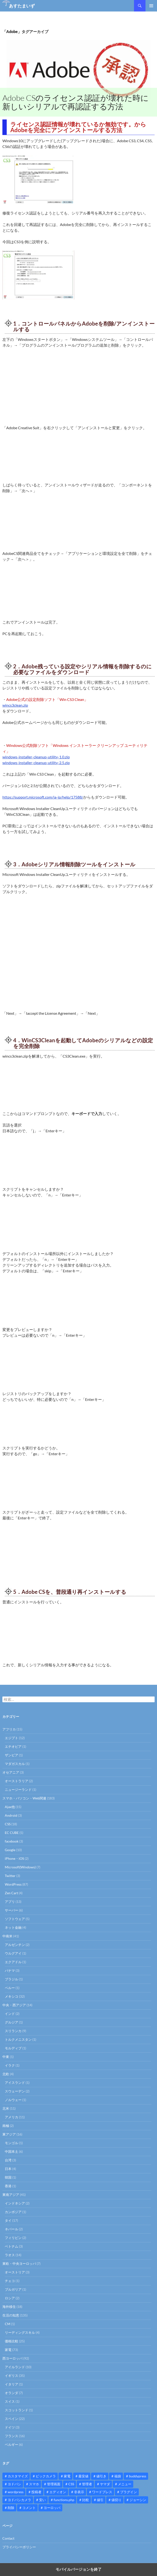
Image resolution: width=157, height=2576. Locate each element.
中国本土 (11, 2151)
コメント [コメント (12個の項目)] (29, 2508)
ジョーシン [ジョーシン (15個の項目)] (137, 2500)
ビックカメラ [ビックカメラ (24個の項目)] (46, 2476)
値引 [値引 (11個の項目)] (100, 2500)
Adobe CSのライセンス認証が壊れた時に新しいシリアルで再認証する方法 (75, 102)
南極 (5, 2126)
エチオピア (13, 1746)
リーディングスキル (20, 2332)
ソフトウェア (15, 1919)
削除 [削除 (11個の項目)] (11, 2508)
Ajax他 (10, 1807)
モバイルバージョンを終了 (79, 2569)
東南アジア (10, 2195)
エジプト (11, 1738)
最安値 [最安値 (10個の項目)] (83, 2476)
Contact (8, 2538)
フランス (11, 2436)
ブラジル (11, 1979)
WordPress (13, 1884)
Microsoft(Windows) (20, 1867)
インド (10, 2014)
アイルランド (15, 2367)
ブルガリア (13, 2289)
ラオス (10, 2255)
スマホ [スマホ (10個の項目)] (34, 2484)
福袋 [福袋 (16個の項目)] (117, 2476)
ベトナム (11, 2246)
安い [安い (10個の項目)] (42, 2500)
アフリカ (9, 1729)
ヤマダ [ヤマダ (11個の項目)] (105, 2484)
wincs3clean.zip (15, 705)
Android (11, 1815)
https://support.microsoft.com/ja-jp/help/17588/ (42, 797)
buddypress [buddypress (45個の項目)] (137, 2476)
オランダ (11, 2393)
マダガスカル (15, 1764)
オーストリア (15, 2272)
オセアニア (10, 1772)
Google (10, 1850)
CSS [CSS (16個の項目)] (71, 2484)
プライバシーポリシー (19, 2547)
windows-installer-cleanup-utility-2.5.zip (36, 762)
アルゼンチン (15, 1945)
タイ (8, 2220)
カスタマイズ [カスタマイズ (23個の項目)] (18, 2476)
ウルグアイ (13, 1953)
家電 (8, 2350)
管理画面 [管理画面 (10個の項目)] (53, 2484)
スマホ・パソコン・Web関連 (24, 1798)
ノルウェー (13, 2100)
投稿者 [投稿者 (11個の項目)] (36, 2492)
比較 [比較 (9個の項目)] (85, 2500)
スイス (10, 2401)
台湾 (8, 2160)
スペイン (11, 2419)
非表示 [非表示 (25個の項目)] (79, 2492)
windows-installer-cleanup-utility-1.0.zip (36, 757)
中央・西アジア (14, 2005)
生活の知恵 (10, 2315)
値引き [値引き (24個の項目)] (101, 2476)
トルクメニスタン (18, 2039)
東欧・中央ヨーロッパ (19, 2263)
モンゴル (11, 2143)
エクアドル (13, 1962)
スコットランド (16, 2410)
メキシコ (11, 1996)
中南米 (7, 1936)
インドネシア (15, 2203)
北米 (5, 2108)
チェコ (10, 2281)
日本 (8, 2169)
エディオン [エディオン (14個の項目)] (57, 2492)
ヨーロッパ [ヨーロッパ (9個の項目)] (52, 2508)
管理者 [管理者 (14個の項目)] (87, 2484)
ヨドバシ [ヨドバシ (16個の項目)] (14, 2484)
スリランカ (13, 2031)
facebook (11, 1841)
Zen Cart (11, 1893)
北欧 (5, 2074)
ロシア (10, 2298)
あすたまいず (22, 5)
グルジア (11, 2022)
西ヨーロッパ (12, 2358)
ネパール (11, 2229)
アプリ (10, 1902)
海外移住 (9, 2307)
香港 (8, 2186)
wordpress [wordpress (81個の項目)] (15, 2492)
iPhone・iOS (14, 1858)
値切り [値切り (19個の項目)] (116, 2500)
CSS (8, 1824)
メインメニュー (151, 5)
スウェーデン (15, 2091)
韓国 (8, 2177)
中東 (5, 2057)
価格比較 (11, 2341)
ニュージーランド (18, 1789)
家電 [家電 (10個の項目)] (67, 2476)
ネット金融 (13, 1927)
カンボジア (13, 2212)
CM (7, 2324)
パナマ (10, 1970)
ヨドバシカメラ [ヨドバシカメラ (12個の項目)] (19, 2500)
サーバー (11, 1910)
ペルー (10, 1988)
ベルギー (11, 2444)
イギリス (11, 2375)
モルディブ (13, 2048)
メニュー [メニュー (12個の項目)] (124, 2484)
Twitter (10, 1876)
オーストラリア (16, 1781)
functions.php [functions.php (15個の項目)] (64, 2500)
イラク (10, 2065)
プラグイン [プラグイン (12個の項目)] (128, 2492)
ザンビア (11, 1755)
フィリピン (13, 2238)
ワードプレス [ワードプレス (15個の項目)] (102, 2492)
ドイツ (10, 2427)
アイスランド (15, 2082)
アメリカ (11, 2117)
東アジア (9, 2134)
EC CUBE (12, 1833)
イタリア (11, 2384)
